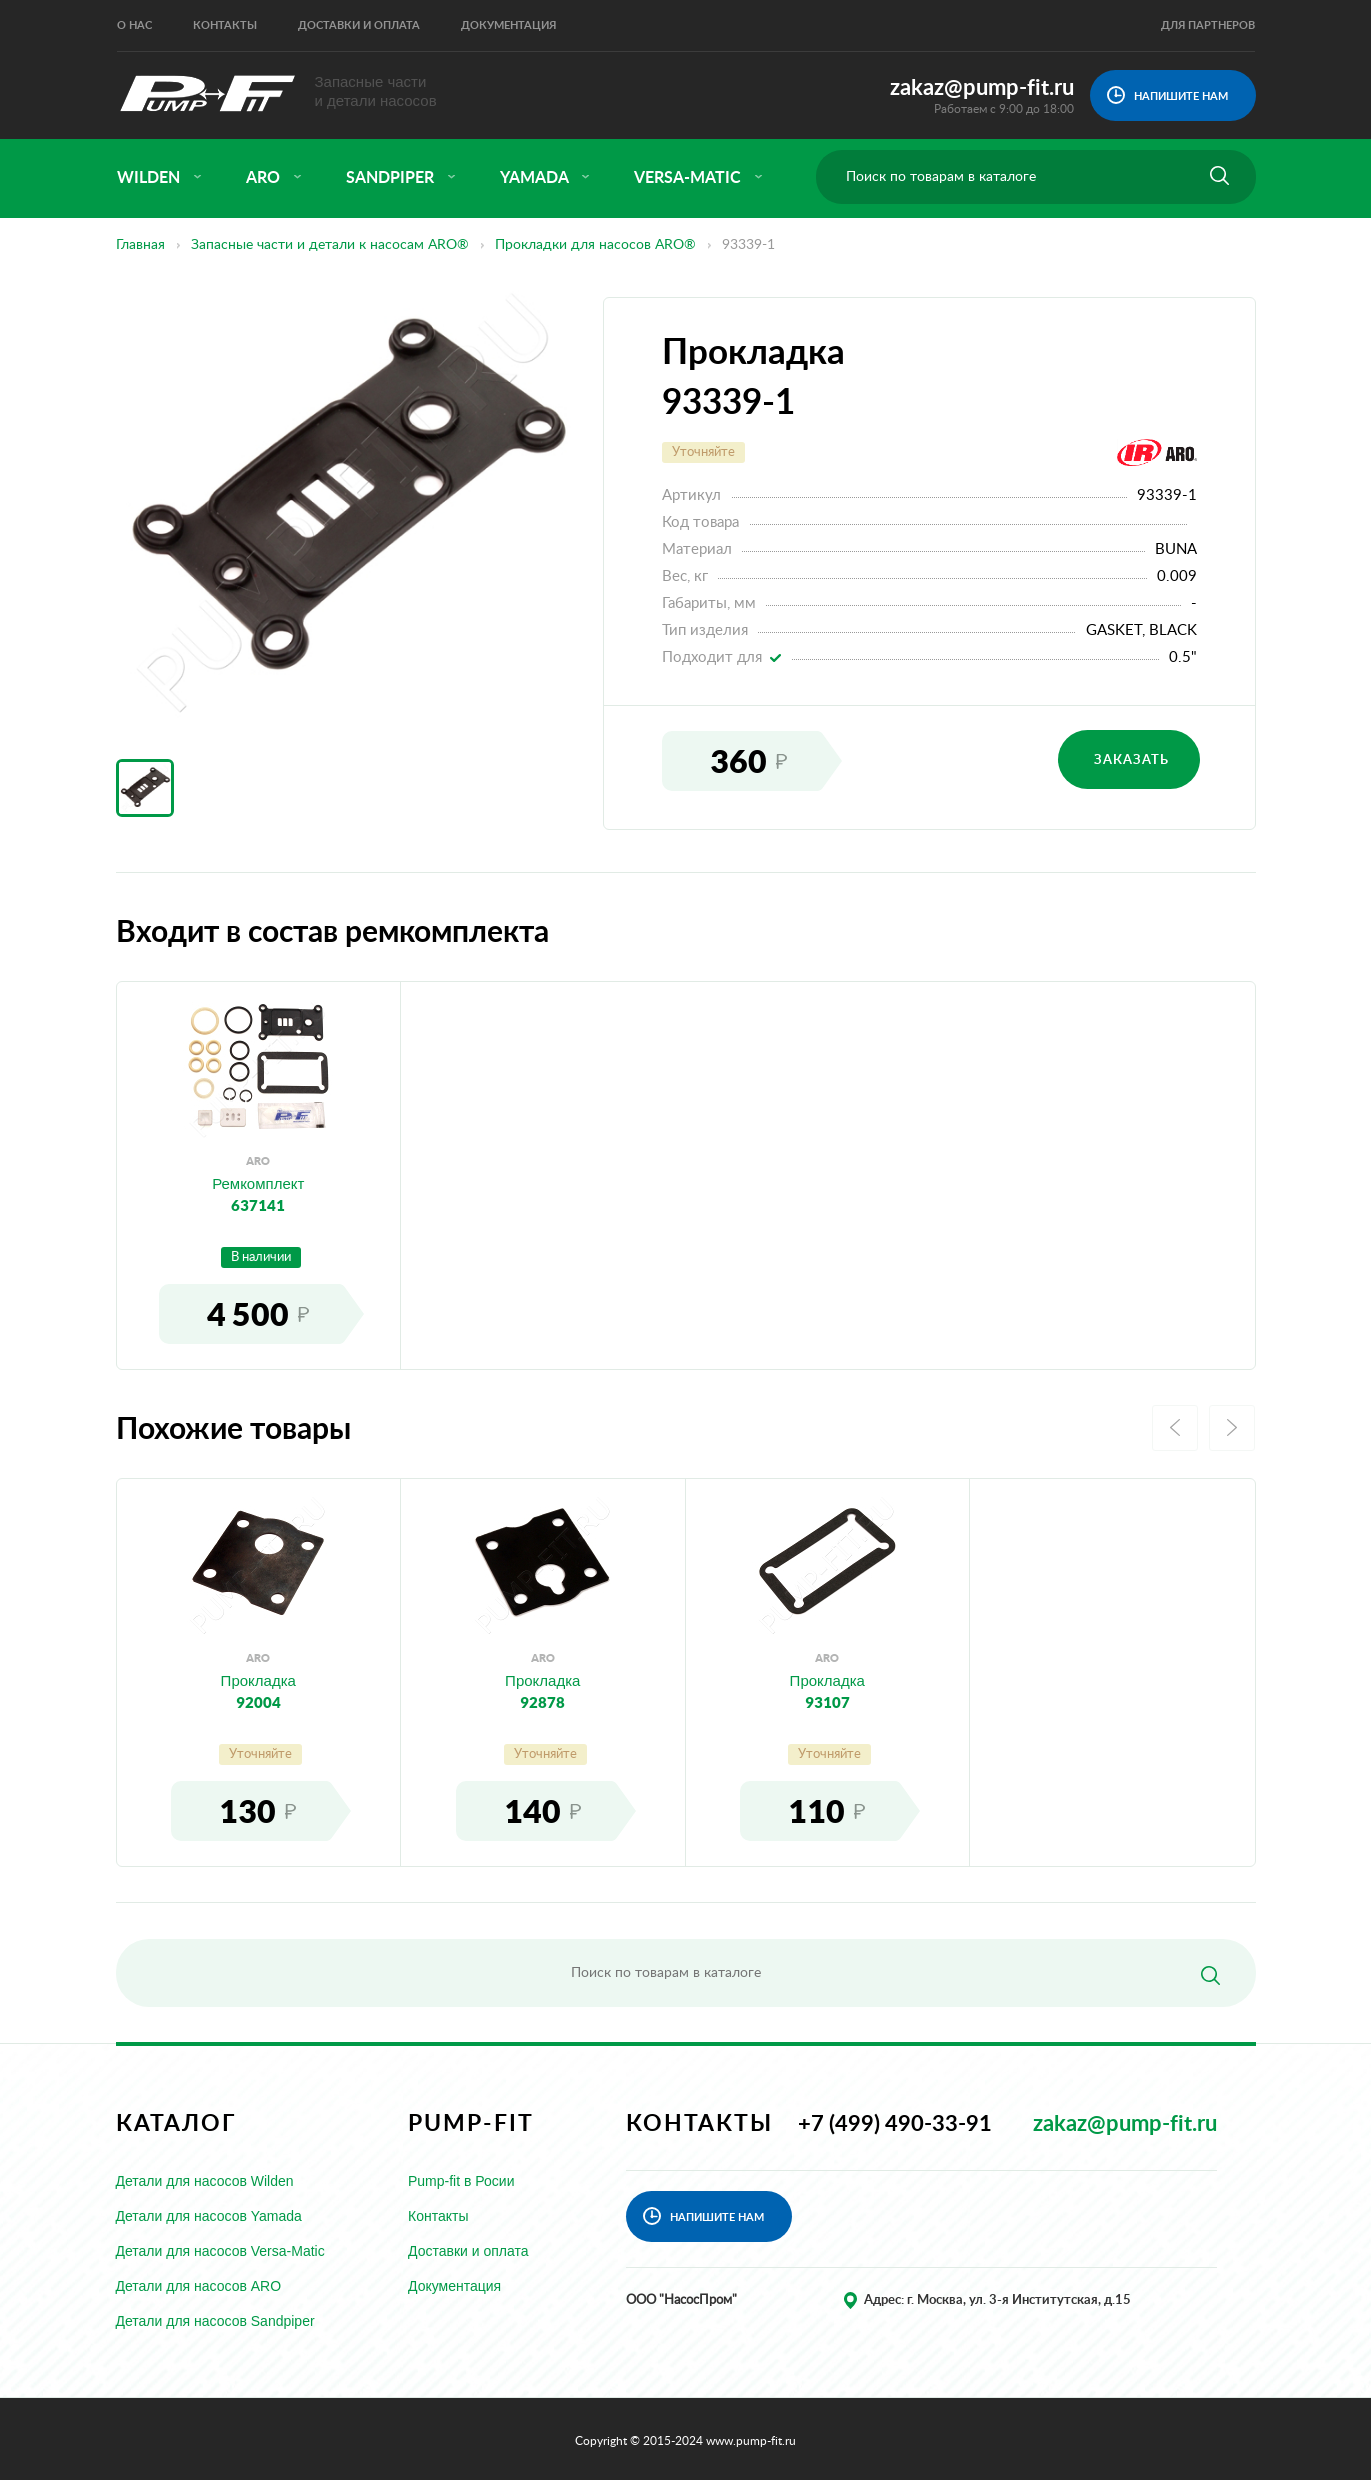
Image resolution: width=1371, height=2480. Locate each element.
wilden (159, 178)
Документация (508, 25)
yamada (545, 178)
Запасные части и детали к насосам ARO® (330, 245)
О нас (134, 25)
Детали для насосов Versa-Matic (220, 2251)
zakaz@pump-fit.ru (982, 88)
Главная (140, 245)
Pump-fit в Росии (461, 2181)
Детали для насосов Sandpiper (215, 2321)
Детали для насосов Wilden (205, 2181)
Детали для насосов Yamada (209, 2216)
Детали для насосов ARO (199, 2286)
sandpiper (401, 178)
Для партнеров (1208, 25)
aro (274, 178)
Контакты (225, 25)
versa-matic (698, 178)
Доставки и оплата (359, 25)
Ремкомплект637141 (258, 1193)
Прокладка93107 (827, 1690)
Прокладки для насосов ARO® (595, 245)
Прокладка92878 (542, 1690)
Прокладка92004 (258, 1690)
